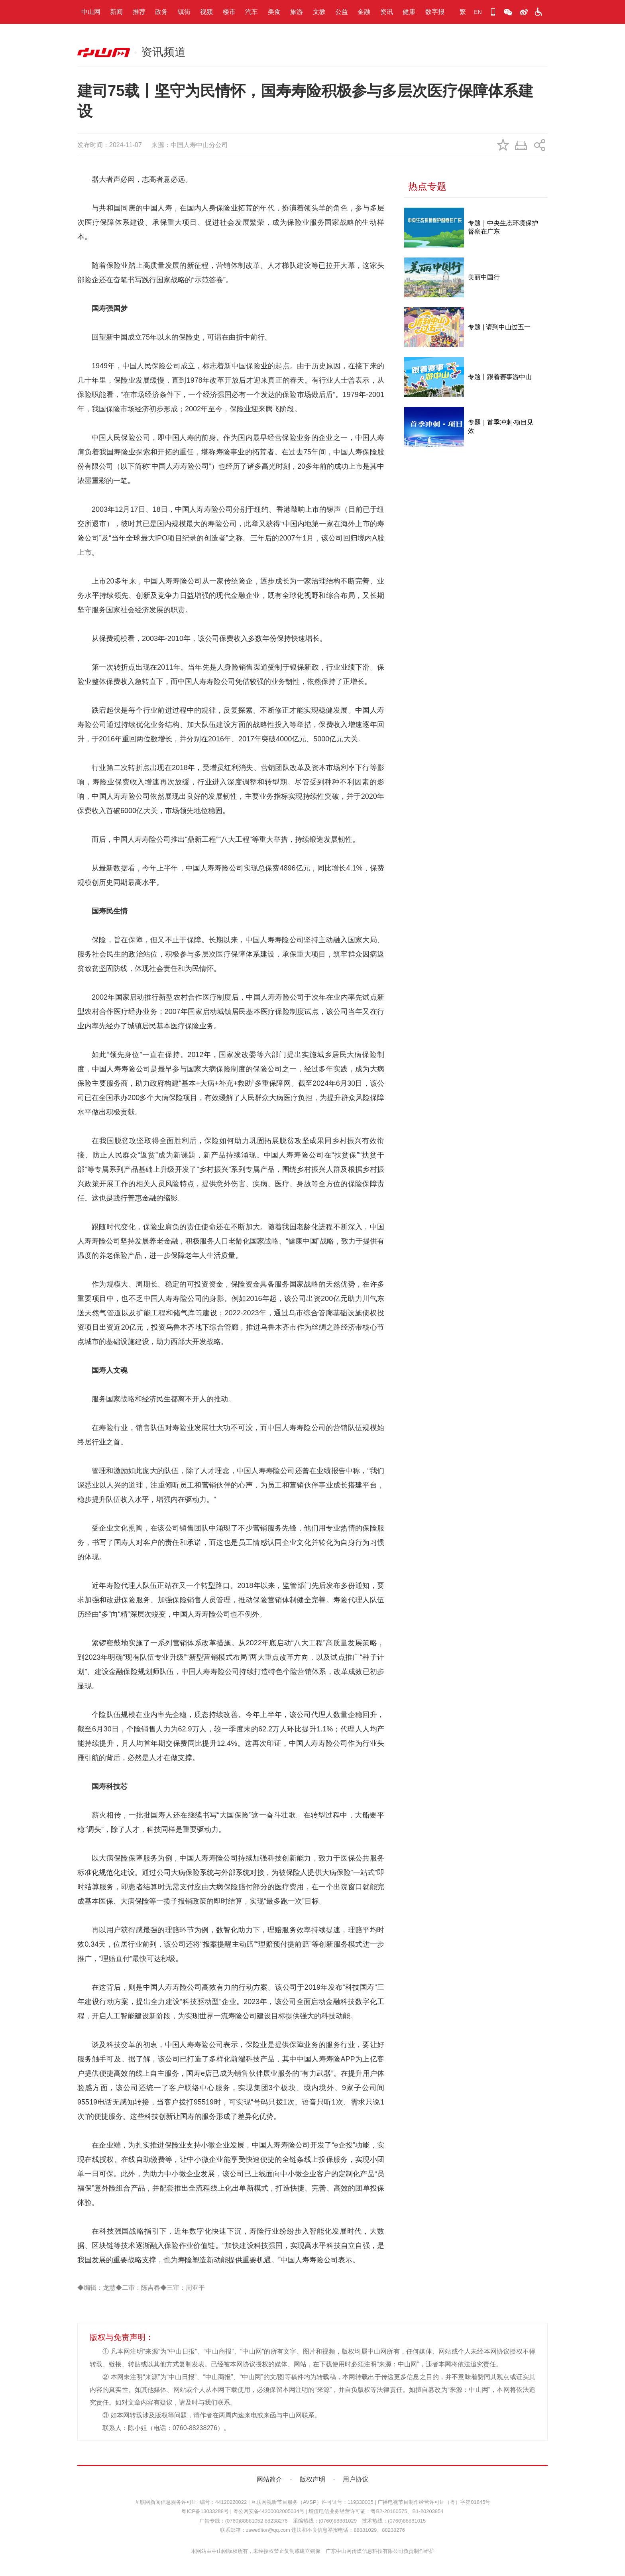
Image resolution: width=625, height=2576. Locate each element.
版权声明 (312, 2479)
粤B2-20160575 (389, 2511)
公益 (341, 11)
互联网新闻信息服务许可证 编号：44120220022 (191, 2502)
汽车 (251, 11)
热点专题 (427, 186)
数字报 (434, 11)
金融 (364, 11)
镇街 (184, 11)
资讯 (386, 11)
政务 (161, 11)
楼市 (229, 11)
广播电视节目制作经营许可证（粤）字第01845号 (433, 2502)
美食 (274, 11)
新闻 (116, 11)
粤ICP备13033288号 (205, 2511)
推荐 (139, 11)
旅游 (296, 11)
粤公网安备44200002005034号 (269, 2511)
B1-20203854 (427, 2511)
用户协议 (355, 2479)
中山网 (90, 11)
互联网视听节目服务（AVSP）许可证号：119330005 (312, 2502)
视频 (206, 11)
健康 (409, 11)
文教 (319, 11)
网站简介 (269, 2479)
